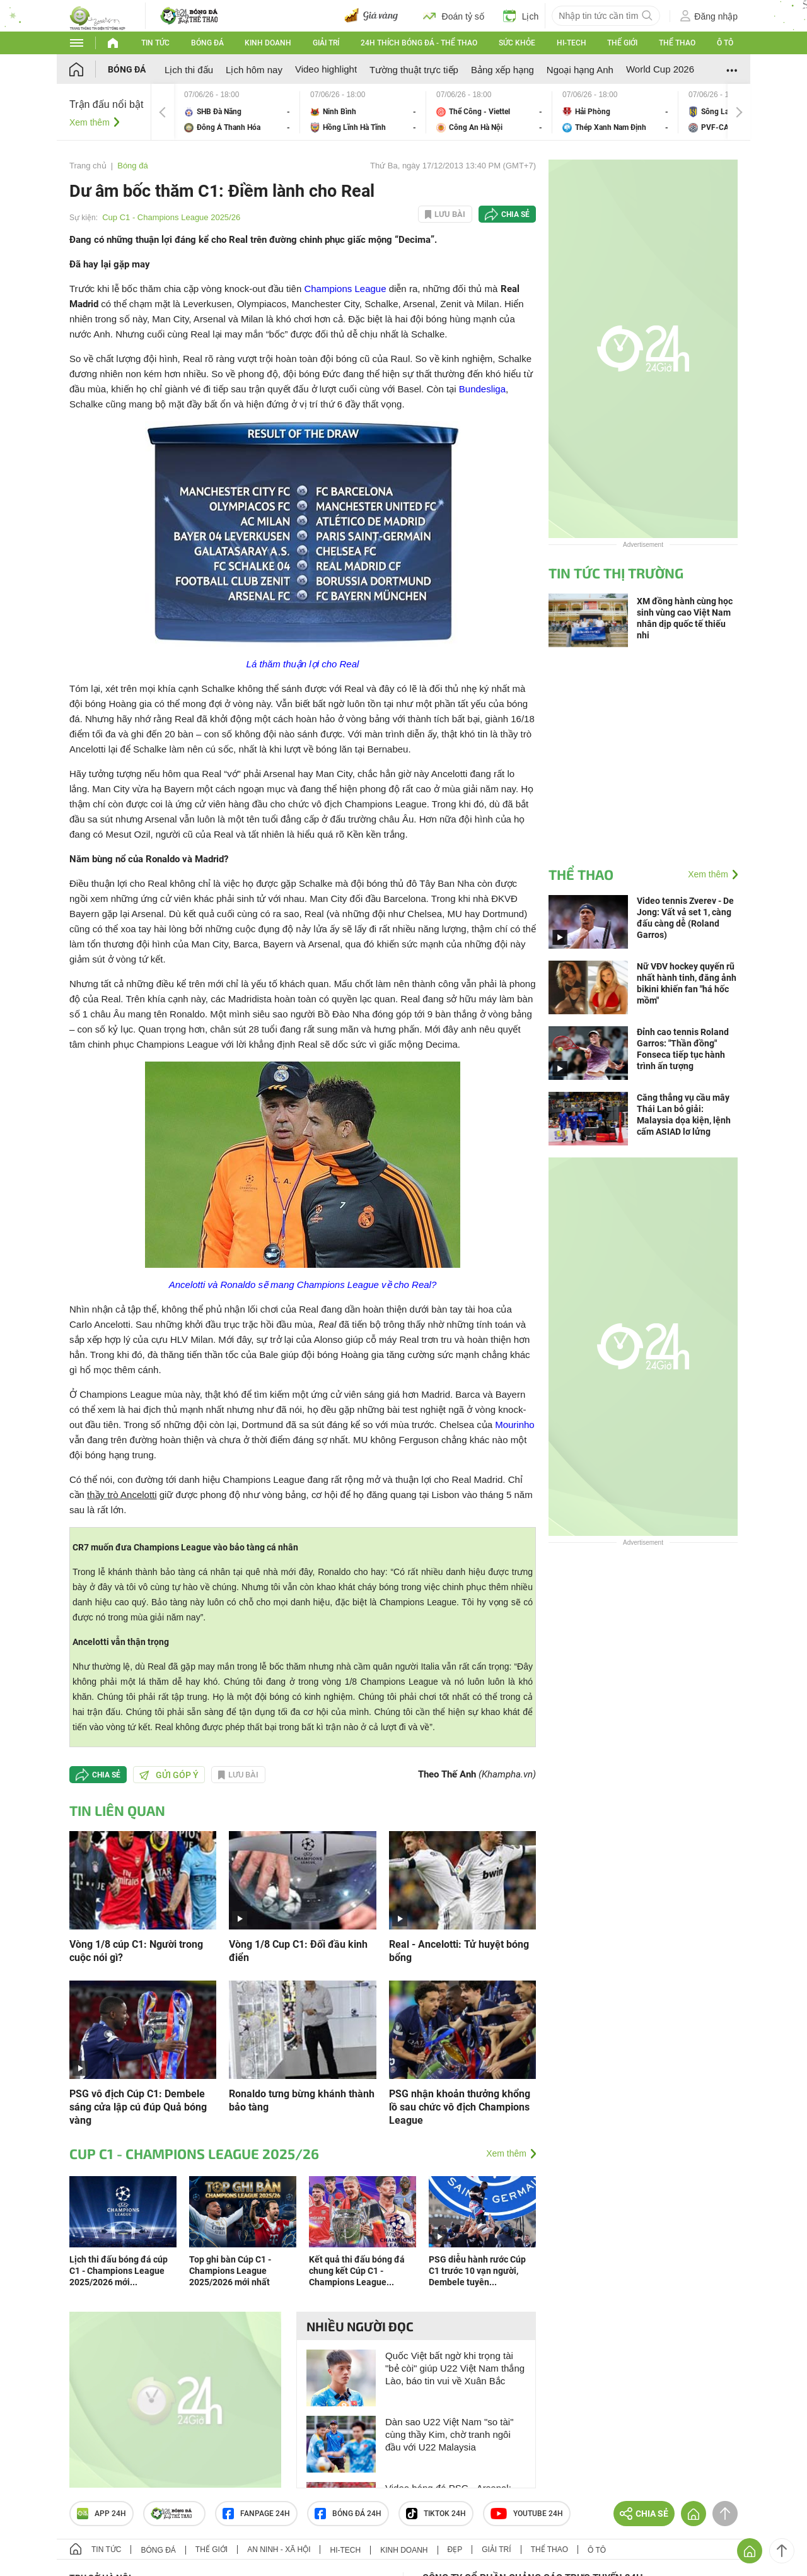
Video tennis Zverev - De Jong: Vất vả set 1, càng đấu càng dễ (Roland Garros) (685, 918)
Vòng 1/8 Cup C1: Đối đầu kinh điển (298, 1951)
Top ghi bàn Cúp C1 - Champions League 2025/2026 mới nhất (230, 2270)
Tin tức (155, 42)
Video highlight (326, 69)
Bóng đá (207, 42)
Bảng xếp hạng (502, 69)
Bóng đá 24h (348, 2513)
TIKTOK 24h (436, 2513)
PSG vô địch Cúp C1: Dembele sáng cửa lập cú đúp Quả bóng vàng (138, 2107)
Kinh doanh (268, 42)
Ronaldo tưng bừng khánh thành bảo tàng (301, 2100)
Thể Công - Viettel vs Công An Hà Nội (489, 112)
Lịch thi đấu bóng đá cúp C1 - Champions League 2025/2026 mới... (118, 2270)
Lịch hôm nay (254, 69)
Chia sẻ (515, 214)
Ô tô (725, 42)
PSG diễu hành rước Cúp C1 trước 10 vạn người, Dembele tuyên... (477, 2270)
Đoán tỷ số (453, 15)
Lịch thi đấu (189, 69)
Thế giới (622, 42)
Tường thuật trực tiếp (413, 69)
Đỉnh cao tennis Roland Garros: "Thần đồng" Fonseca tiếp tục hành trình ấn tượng (683, 1049)
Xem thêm (89, 122)
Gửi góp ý (169, 1775)
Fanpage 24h (256, 2513)
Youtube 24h (527, 2513)
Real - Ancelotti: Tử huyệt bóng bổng (459, 1951)
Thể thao (677, 42)
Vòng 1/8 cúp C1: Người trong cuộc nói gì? (136, 1951)
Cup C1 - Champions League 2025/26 (171, 217)
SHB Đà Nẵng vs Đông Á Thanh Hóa (237, 112)
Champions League (345, 288)
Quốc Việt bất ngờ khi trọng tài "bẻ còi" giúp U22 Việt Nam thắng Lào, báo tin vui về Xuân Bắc (455, 2368)
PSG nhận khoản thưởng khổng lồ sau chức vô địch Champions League (459, 2107)
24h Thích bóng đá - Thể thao (419, 42)
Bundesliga (482, 388)
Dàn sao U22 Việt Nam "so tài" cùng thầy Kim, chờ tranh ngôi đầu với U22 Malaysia (449, 2434)
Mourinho (515, 1424)
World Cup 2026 (660, 69)
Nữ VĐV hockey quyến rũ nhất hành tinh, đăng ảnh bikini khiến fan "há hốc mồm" (686, 983)
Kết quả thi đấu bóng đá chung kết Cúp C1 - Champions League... (357, 2270)
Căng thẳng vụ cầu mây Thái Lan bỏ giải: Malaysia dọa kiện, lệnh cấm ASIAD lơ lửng (684, 1114)
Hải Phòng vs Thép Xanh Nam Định (615, 112)
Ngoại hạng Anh (580, 69)
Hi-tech (571, 42)
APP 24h (101, 2513)
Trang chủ (88, 165)
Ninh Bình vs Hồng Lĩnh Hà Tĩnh (363, 112)
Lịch (521, 15)
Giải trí (326, 42)
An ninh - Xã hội (278, 2549)
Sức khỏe (517, 42)
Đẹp (455, 2549)
